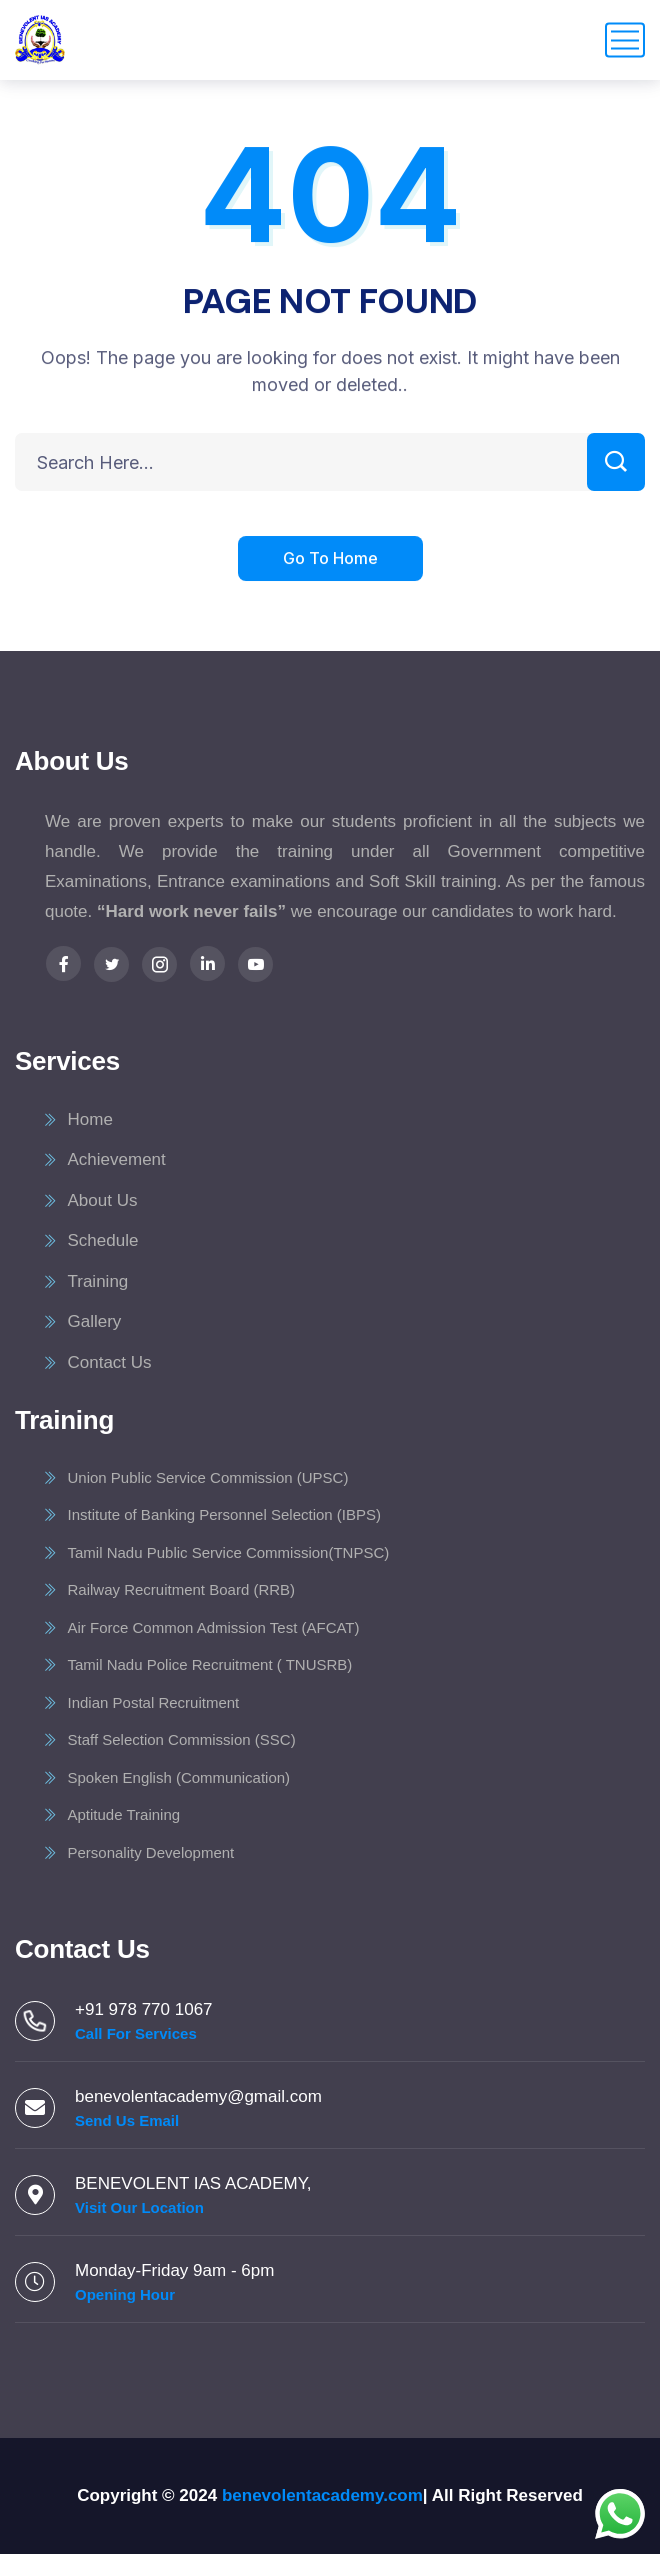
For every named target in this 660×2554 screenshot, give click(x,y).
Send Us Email (127, 2120)
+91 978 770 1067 (144, 2009)
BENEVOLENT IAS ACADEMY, (193, 2183)
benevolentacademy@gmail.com (198, 2096)
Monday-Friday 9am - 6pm (174, 2270)
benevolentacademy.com (322, 2495)
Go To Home (330, 560)
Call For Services (136, 2033)
